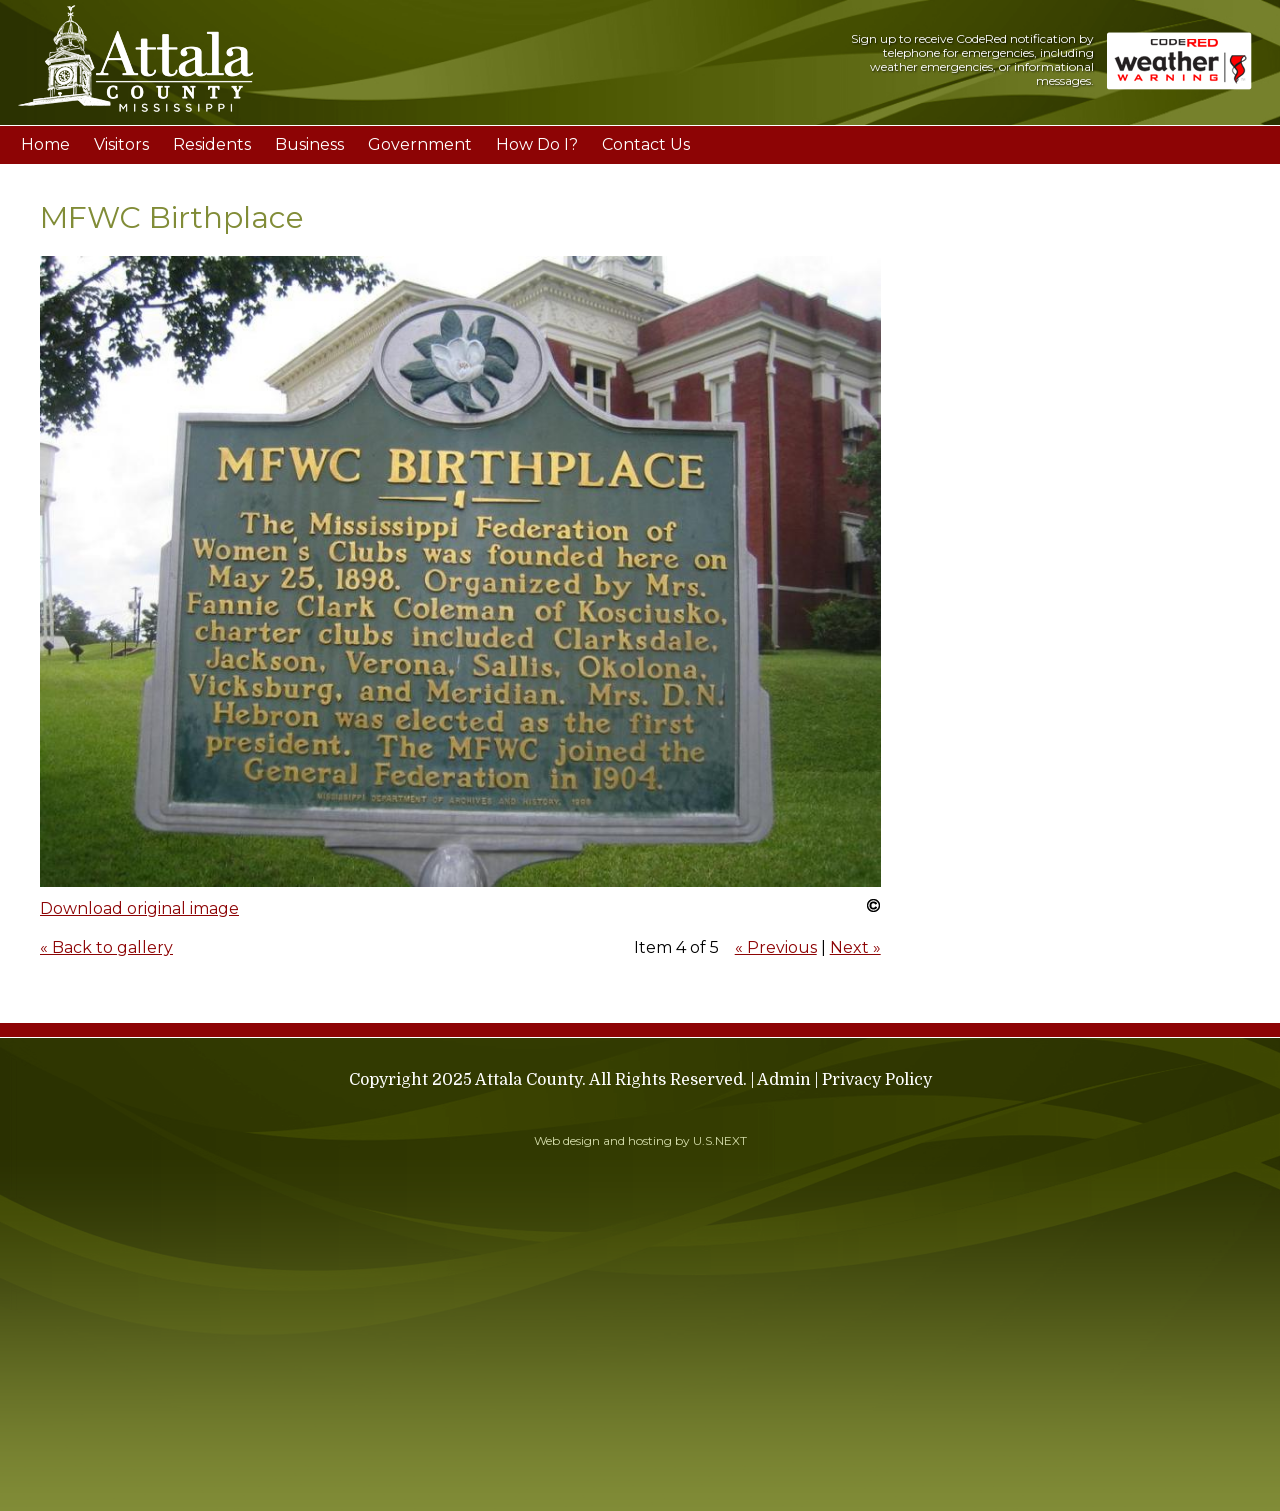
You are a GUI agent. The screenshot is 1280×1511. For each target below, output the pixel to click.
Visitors (121, 144)
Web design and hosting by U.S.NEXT (640, 1140)
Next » (855, 947)
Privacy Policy (877, 1080)
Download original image (139, 908)
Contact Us (646, 144)
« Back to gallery (106, 947)
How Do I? (537, 144)
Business (309, 144)
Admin (784, 1080)
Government (420, 144)
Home (45, 144)
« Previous (776, 947)
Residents (212, 144)
